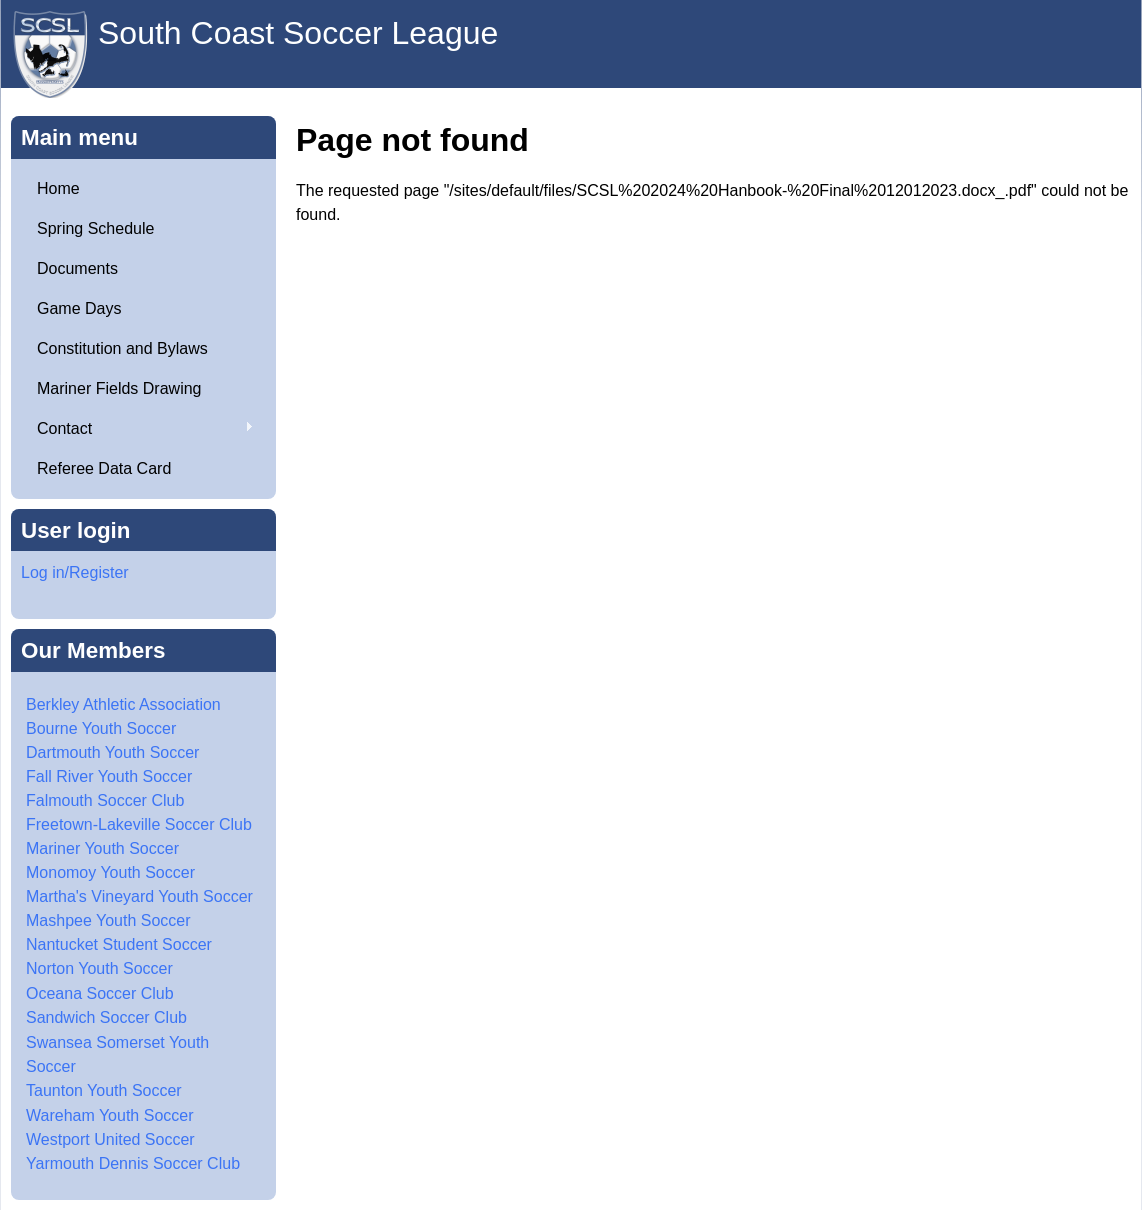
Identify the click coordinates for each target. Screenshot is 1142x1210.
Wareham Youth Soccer (110, 1115)
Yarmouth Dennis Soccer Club (133, 1163)
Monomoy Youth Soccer (110, 872)
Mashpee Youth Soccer (108, 920)
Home (58, 188)
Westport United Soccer (110, 1139)
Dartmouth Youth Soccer (112, 752)
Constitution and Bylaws (122, 348)
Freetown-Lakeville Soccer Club (139, 824)
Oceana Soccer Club (100, 993)
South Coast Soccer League (298, 33)
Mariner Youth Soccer (102, 848)
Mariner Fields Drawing (119, 388)
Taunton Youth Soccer (104, 1090)
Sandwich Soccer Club (106, 1017)
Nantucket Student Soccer (119, 944)
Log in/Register (75, 572)
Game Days (79, 308)
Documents (77, 268)
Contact (137, 429)
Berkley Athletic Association (123, 704)
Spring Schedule (95, 228)
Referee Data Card (104, 468)
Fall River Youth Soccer (109, 776)
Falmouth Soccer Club (105, 800)
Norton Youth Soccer (99, 968)
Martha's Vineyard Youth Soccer (139, 896)
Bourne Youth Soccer (101, 728)
